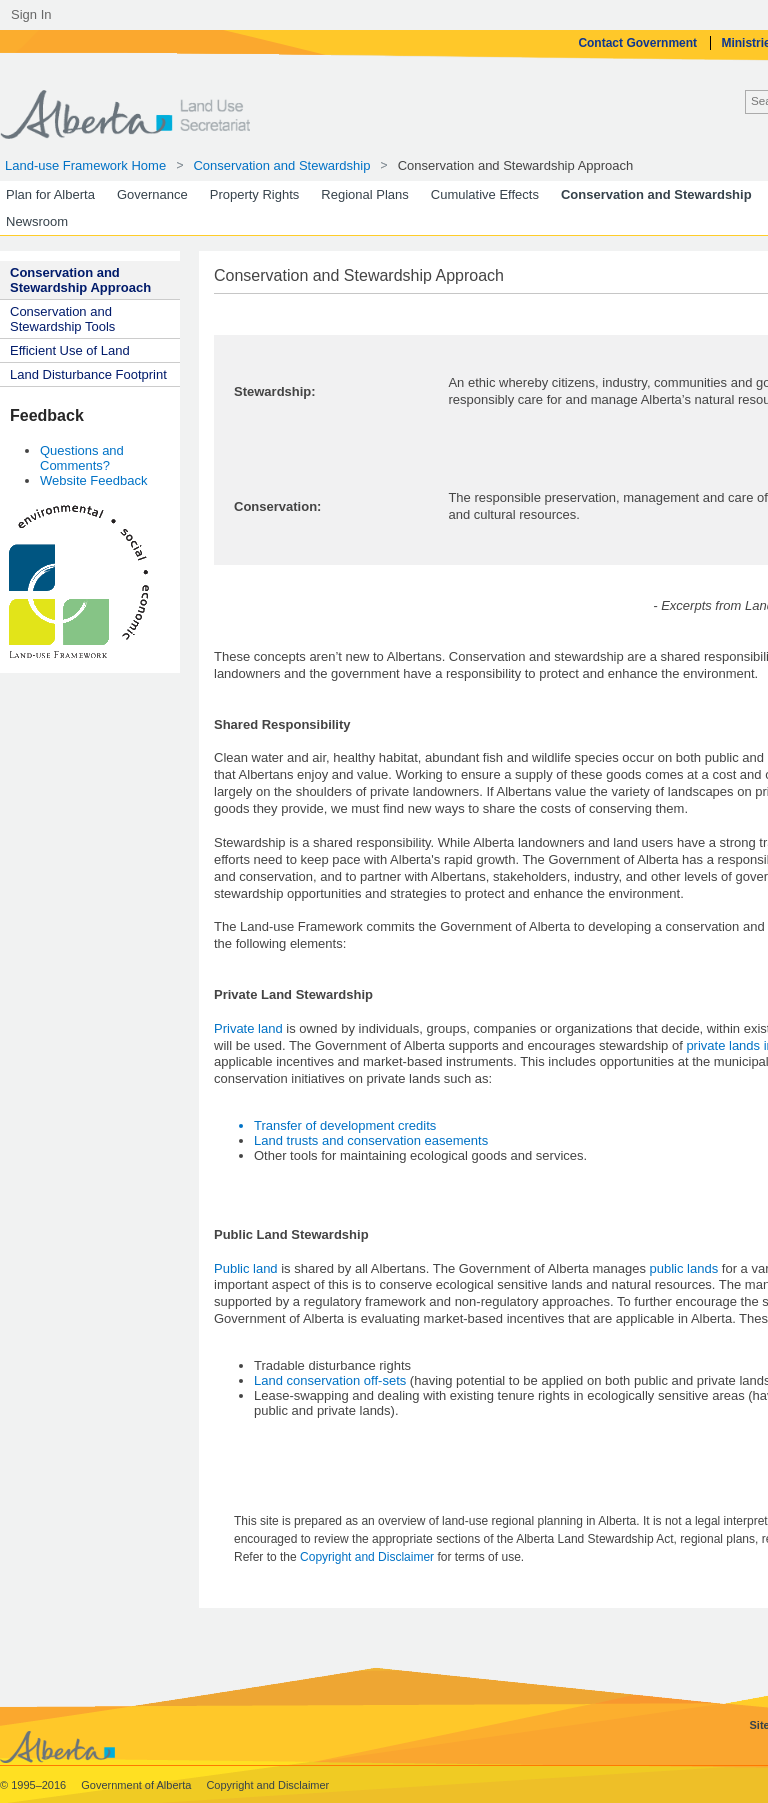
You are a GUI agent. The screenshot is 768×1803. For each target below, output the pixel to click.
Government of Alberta (137, 1785)
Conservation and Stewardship (281, 165)
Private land (248, 1028)
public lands (684, 1268)
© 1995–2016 (34, 1785)
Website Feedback (93, 480)
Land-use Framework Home (85, 165)
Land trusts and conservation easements (371, 1140)
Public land (246, 1268)
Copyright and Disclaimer (368, 1557)
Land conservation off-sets (330, 1380)
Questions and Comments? (82, 458)
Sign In (31, 14)
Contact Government (639, 43)
